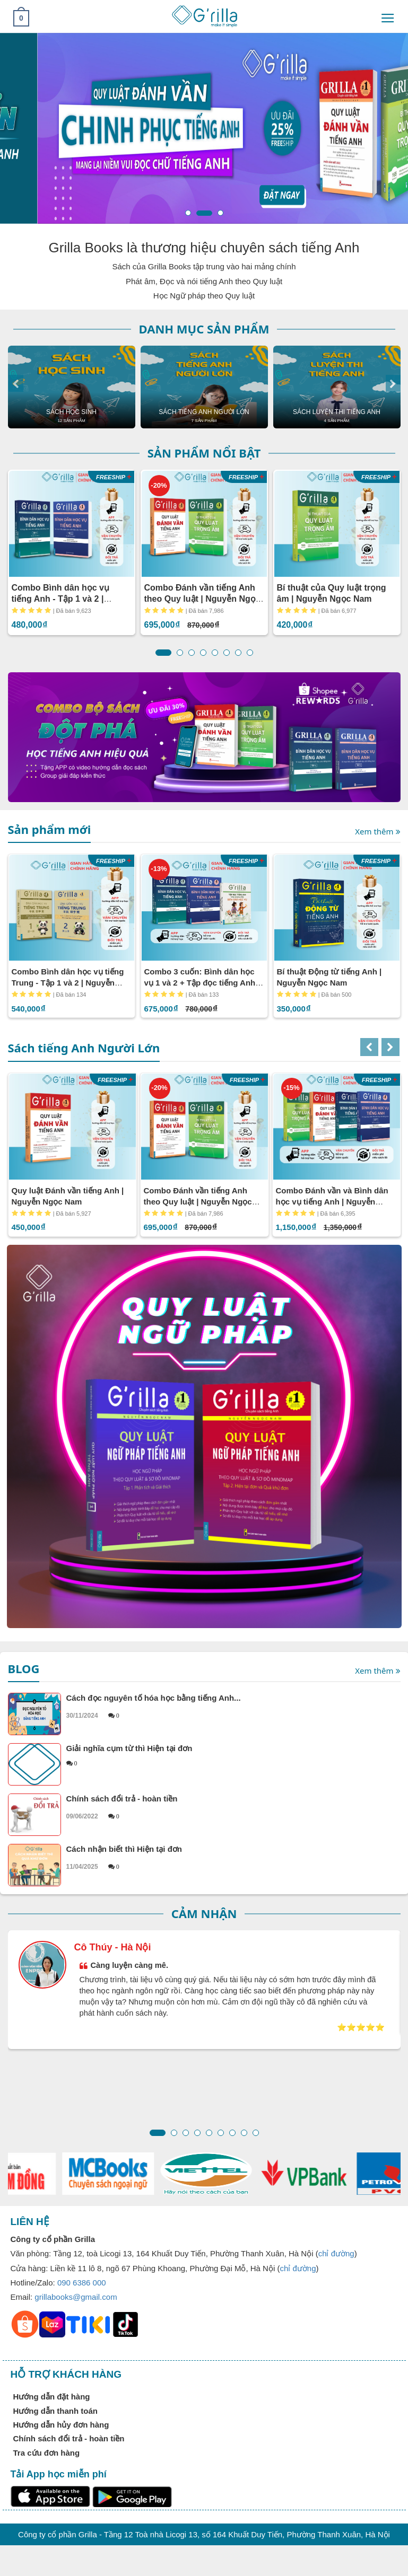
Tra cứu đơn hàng (46, 2452)
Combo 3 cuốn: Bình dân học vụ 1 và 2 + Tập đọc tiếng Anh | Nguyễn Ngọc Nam (202, 982)
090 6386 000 (81, 2282)
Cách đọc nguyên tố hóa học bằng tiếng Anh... (233, 1706)
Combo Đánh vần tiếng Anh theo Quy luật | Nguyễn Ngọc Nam (202, 598)
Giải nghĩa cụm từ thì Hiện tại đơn (233, 1755)
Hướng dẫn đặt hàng (51, 2396)
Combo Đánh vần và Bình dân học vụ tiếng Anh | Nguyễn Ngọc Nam (332, 1201)
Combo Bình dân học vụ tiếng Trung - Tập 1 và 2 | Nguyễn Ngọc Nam (68, 982)
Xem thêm (377, 831)
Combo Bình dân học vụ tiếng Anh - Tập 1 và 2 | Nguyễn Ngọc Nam (60, 598)
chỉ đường (336, 2253)
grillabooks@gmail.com (75, 2296)
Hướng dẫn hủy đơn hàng (61, 2424)
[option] (71, 387)
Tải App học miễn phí (59, 2474)
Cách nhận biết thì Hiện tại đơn (233, 1857)
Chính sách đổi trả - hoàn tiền (233, 1807)
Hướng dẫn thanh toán (55, 2410)
